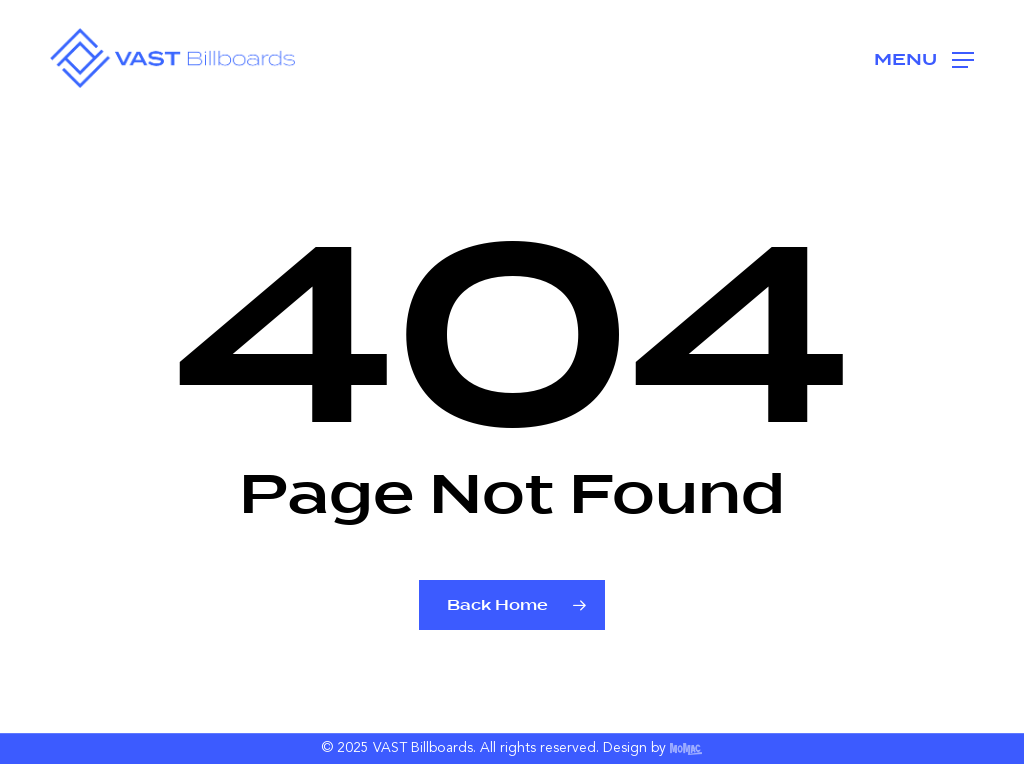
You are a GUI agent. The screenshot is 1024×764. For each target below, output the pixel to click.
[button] (924, 58)
